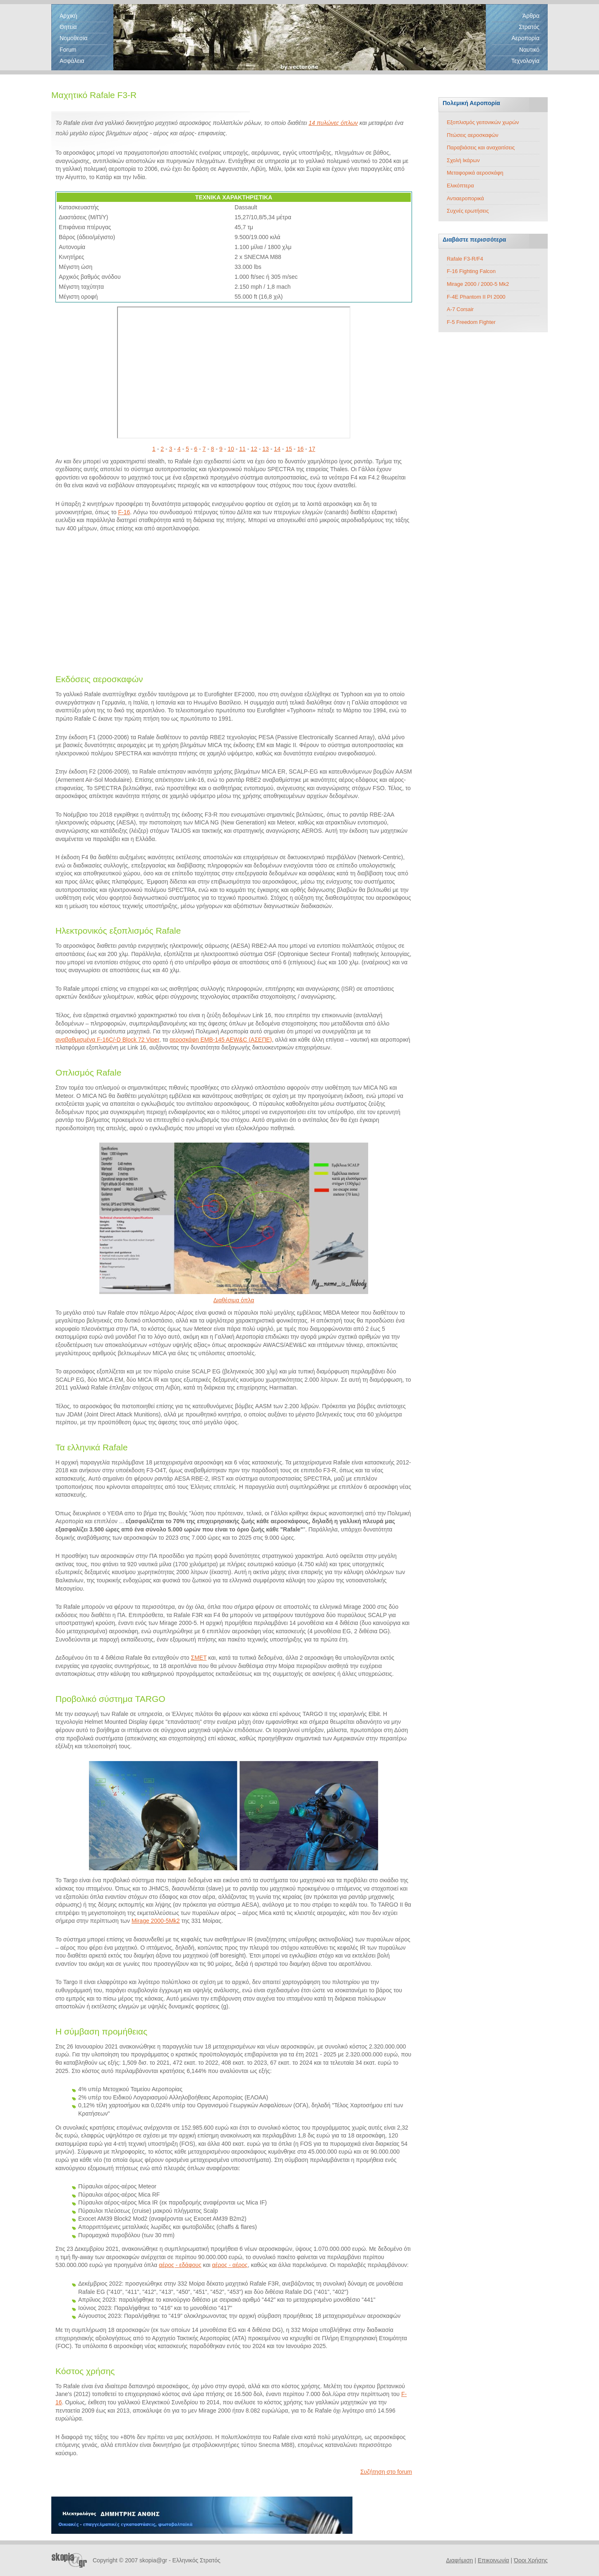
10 (231, 449)
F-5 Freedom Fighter (471, 322)
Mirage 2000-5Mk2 (156, 1920)
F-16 (124, 512)
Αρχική (68, 15)
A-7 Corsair (460, 309)
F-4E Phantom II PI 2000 (476, 297)
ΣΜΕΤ (199, 1657)
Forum (68, 49)
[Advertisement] (233, 601)
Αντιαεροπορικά (465, 198)
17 (312, 449)
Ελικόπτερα (460, 185)
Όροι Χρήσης (531, 2560)
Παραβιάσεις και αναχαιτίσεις (481, 147)
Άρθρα (530, 15)
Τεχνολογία (525, 61)
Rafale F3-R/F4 (465, 259)
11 (242, 449)
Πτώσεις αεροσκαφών (472, 135)
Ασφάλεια (72, 61)
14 (277, 449)
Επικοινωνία (493, 2560)
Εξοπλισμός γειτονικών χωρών (483, 122)
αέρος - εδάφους (180, 2265)
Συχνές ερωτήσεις (468, 211)
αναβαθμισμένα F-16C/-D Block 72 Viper (107, 1039)
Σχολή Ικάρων (463, 160)
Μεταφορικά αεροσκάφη (475, 173)
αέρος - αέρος (230, 2265)
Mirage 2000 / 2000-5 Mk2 (478, 284)
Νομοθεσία (74, 38)
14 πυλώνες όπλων (333, 123)
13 (265, 449)
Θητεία (68, 27)
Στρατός (529, 27)
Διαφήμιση (459, 2560)
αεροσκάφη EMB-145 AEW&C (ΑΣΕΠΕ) (221, 1039)
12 (254, 449)
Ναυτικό (529, 49)
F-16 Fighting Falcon (471, 271)
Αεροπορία (525, 38)
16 (300, 449)
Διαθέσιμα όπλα (233, 1300)
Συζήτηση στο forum (386, 2471)
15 (288, 449)
